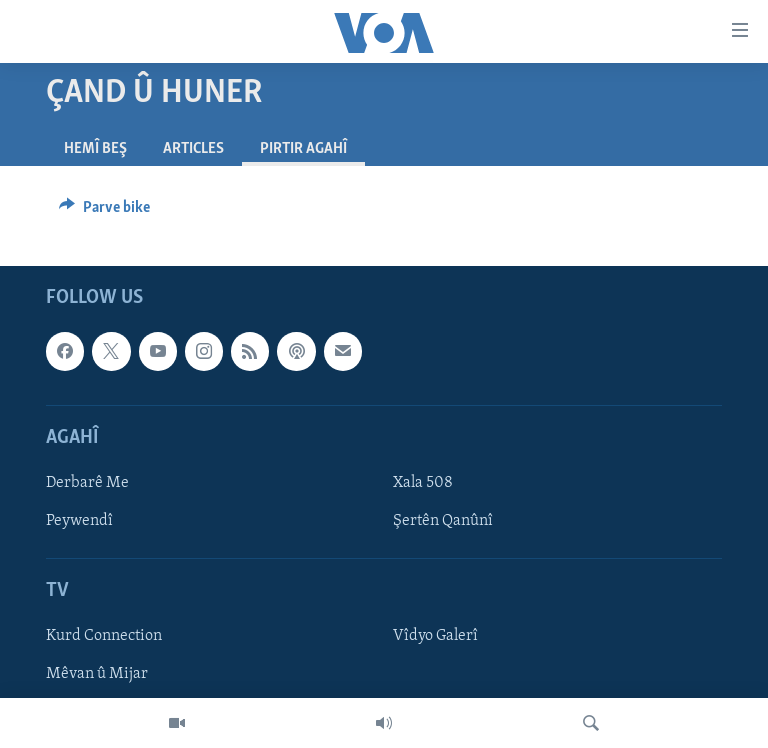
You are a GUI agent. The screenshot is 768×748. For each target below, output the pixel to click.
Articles (193, 149)
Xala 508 (423, 483)
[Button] (104, 212)
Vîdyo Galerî (435, 636)
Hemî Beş (95, 149)
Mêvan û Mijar (97, 675)
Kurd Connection (104, 636)
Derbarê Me (87, 483)
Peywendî (79, 521)
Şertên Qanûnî (443, 521)
